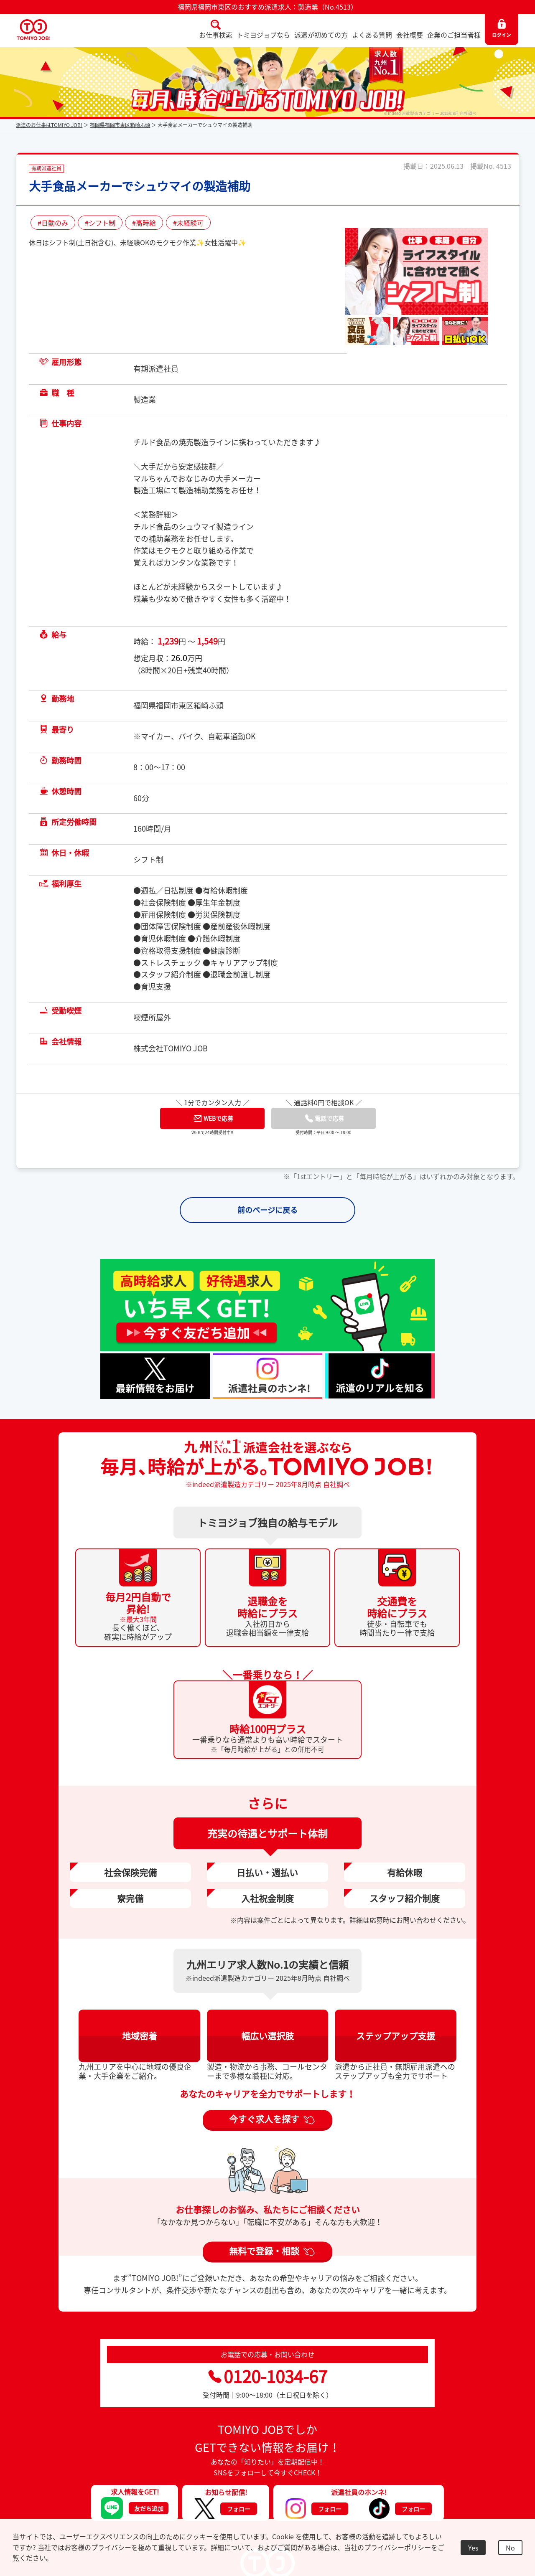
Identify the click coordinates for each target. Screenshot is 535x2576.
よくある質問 (372, 35)
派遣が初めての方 (321, 35)
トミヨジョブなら (263, 35)
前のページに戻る (267, 1210)
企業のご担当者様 (454, 35)
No (510, 2548)
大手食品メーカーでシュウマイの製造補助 (139, 186)
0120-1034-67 (267, 2376)
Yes (473, 2548)
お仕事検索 (215, 35)
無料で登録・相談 (264, 2250)
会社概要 (409, 35)
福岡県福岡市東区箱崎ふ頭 (120, 125)
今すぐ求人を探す (264, 2118)
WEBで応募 (213, 1118)
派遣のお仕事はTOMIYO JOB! (49, 125)
